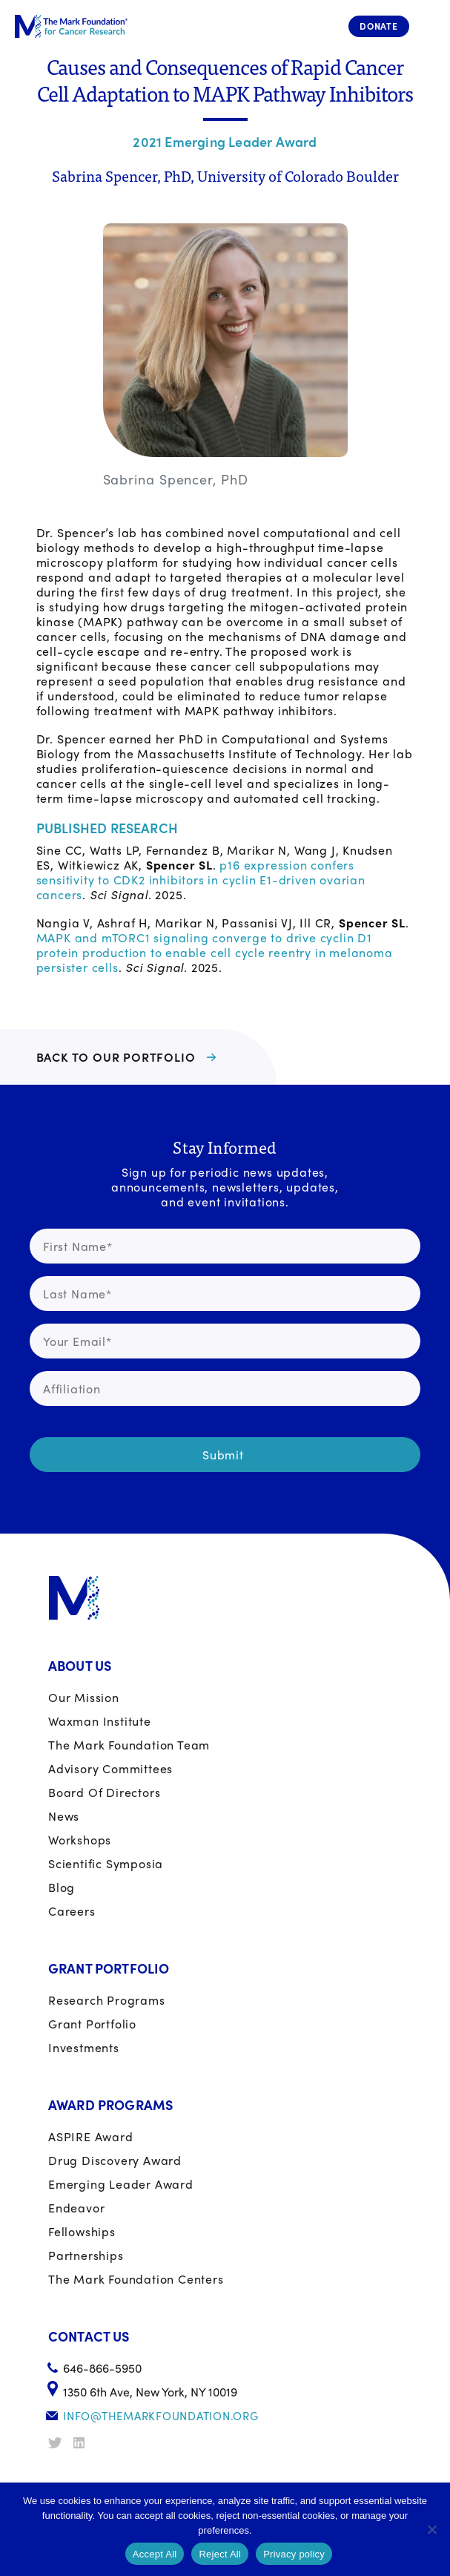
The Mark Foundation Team (129, 1744)
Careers (72, 1910)
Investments (83, 2047)
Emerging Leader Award (120, 2183)
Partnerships (86, 2255)
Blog (61, 1887)
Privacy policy (294, 2554)
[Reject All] (431, 2529)
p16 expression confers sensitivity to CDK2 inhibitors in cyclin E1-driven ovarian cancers (200, 879)
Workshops (79, 1839)
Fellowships (82, 2231)
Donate (379, 26)
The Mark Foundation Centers (136, 2278)
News (63, 1815)
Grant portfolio (92, 2023)
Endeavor (76, 2207)
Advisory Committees (110, 1768)
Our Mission (83, 1697)
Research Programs (106, 1999)
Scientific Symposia (105, 1863)
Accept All (155, 2554)
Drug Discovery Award (115, 2160)
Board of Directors (104, 1792)
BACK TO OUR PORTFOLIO (116, 1056)
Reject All (220, 2554)
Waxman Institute (99, 1720)
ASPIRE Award (90, 2136)
